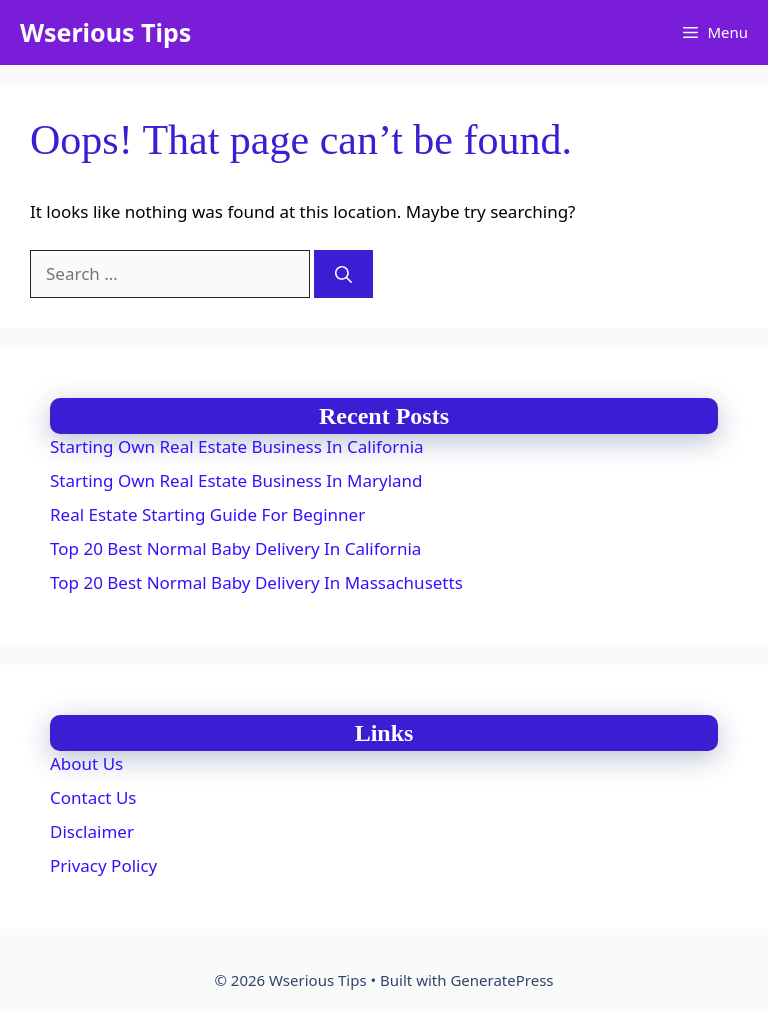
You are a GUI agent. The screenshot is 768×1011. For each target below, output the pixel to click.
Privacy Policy (103, 865)
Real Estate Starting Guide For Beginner (207, 514)
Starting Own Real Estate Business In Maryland (236, 480)
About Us (86, 763)
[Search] (343, 274)
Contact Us (93, 797)
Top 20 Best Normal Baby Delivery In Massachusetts (256, 582)
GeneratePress (501, 980)
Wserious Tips (105, 32)
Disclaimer (92, 831)
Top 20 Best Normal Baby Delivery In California (235, 548)
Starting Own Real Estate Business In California (237, 446)
